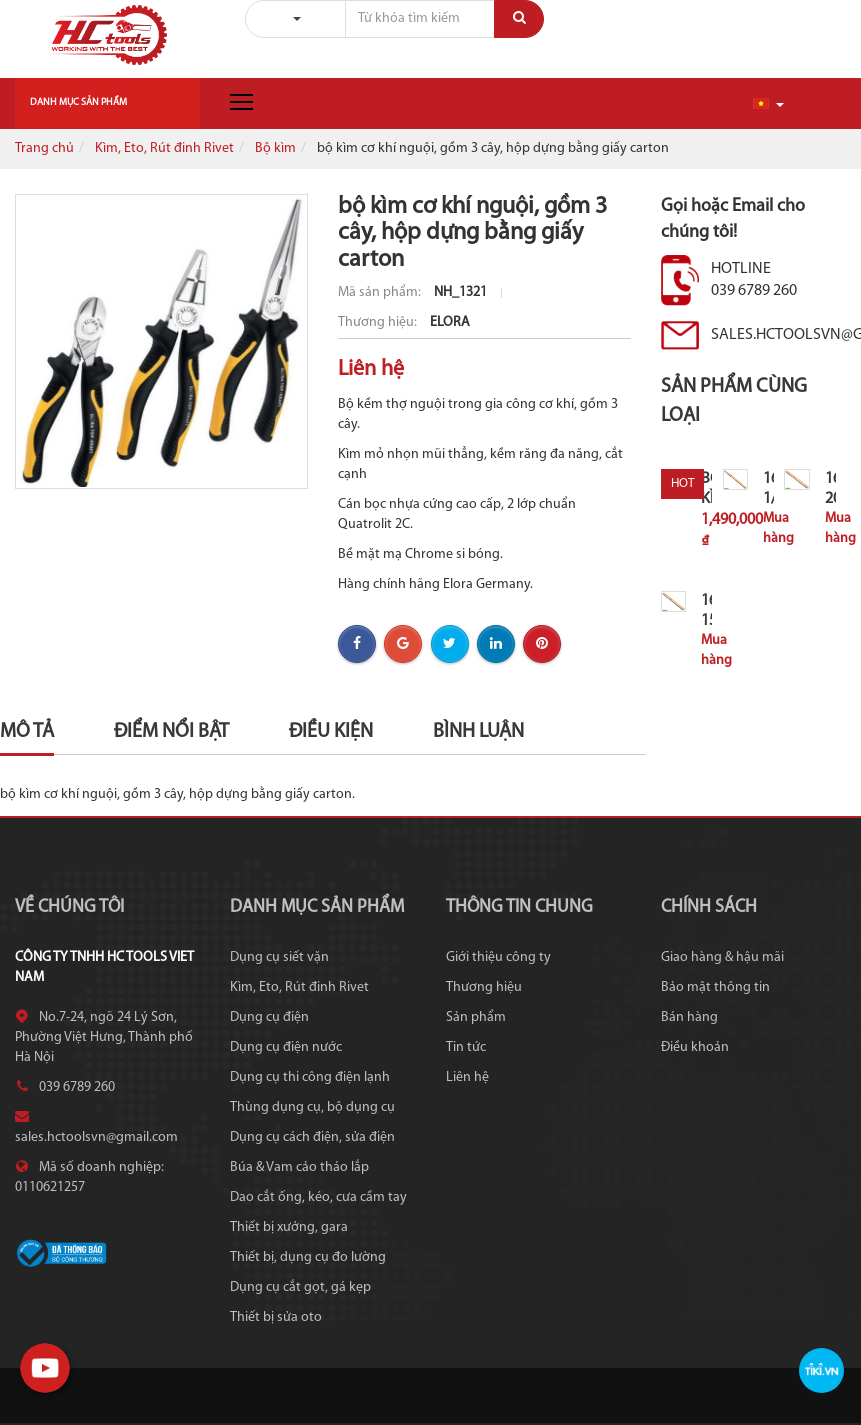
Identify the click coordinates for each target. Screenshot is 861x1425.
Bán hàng (689, 1017)
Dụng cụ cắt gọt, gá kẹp (300, 1287)
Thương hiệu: (379, 322)
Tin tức (466, 1047)
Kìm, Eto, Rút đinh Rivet (164, 148)
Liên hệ (467, 1077)
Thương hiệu (484, 987)
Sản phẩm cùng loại (734, 401)
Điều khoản (695, 1047)
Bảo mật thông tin (715, 987)
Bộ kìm (275, 148)
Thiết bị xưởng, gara (289, 1227)
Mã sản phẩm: (381, 292)
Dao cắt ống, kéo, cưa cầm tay (318, 1197)
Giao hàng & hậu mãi (722, 957)
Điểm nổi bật (171, 732)
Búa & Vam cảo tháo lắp (299, 1167)
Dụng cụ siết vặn (279, 957)
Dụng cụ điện (269, 1017)
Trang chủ (44, 148)
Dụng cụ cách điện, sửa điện (312, 1137)
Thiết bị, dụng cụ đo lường (308, 1257)
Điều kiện (331, 732)
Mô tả (27, 732)
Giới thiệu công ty (498, 957)
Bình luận (478, 732)
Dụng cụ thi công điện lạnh (310, 1077)
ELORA (450, 322)
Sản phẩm (476, 1017)
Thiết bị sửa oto (276, 1317)
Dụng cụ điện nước (286, 1047)
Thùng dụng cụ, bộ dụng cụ (312, 1107)
